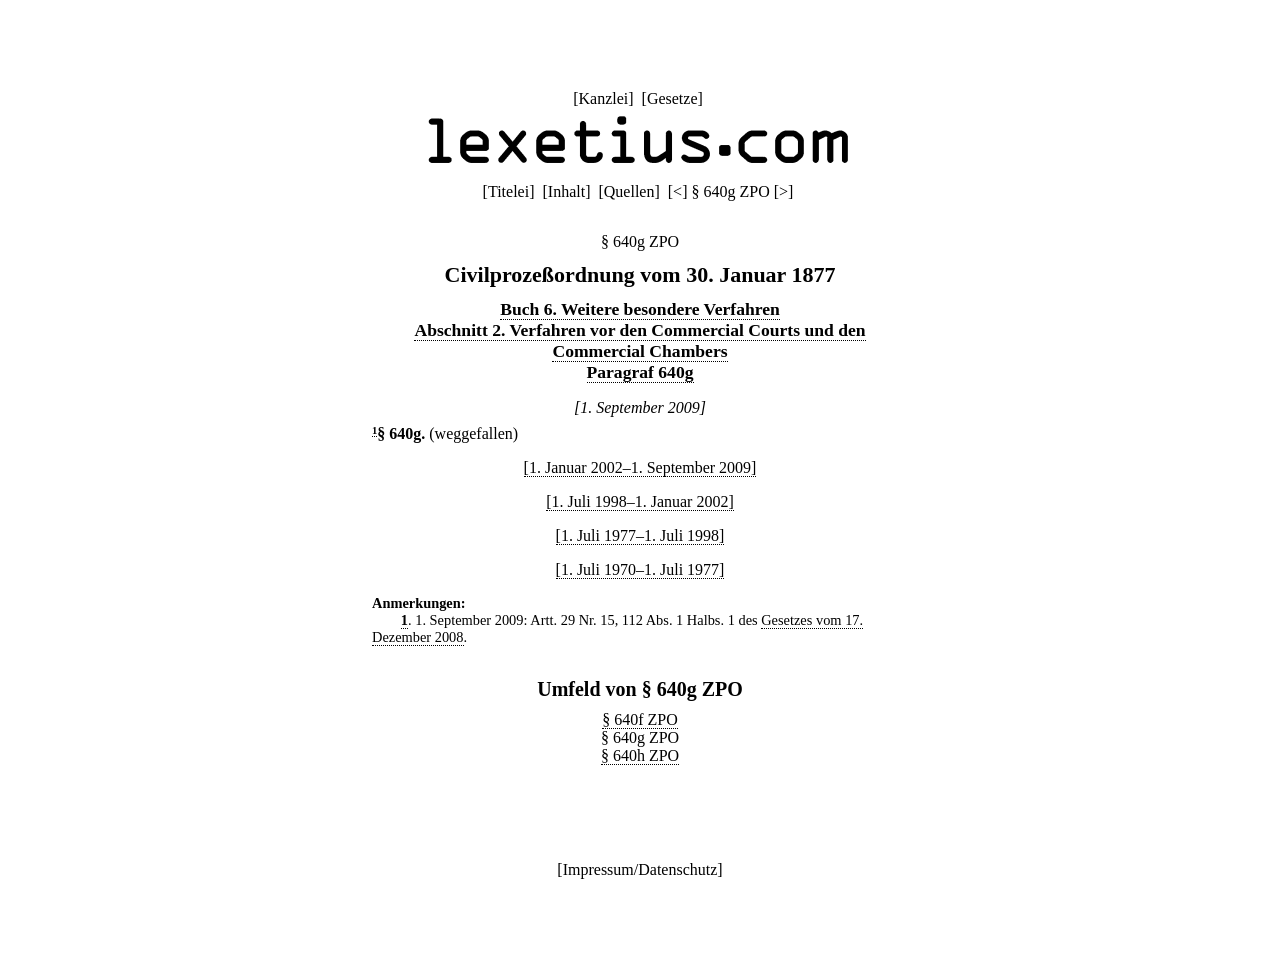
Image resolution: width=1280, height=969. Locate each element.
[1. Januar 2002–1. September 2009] (640, 467)
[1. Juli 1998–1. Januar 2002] (640, 501)
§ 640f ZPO (640, 719)
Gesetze (672, 98)
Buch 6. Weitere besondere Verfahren (640, 309)
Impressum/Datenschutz (640, 869)
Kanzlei (603, 98)
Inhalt (566, 191)
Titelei (508, 191)
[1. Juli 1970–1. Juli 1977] (640, 569)
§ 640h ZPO (640, 755)
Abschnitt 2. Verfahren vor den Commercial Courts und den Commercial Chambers (639, 340)
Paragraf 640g (640, 372)
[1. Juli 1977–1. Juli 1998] (640, 535)
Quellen (629, 191)
